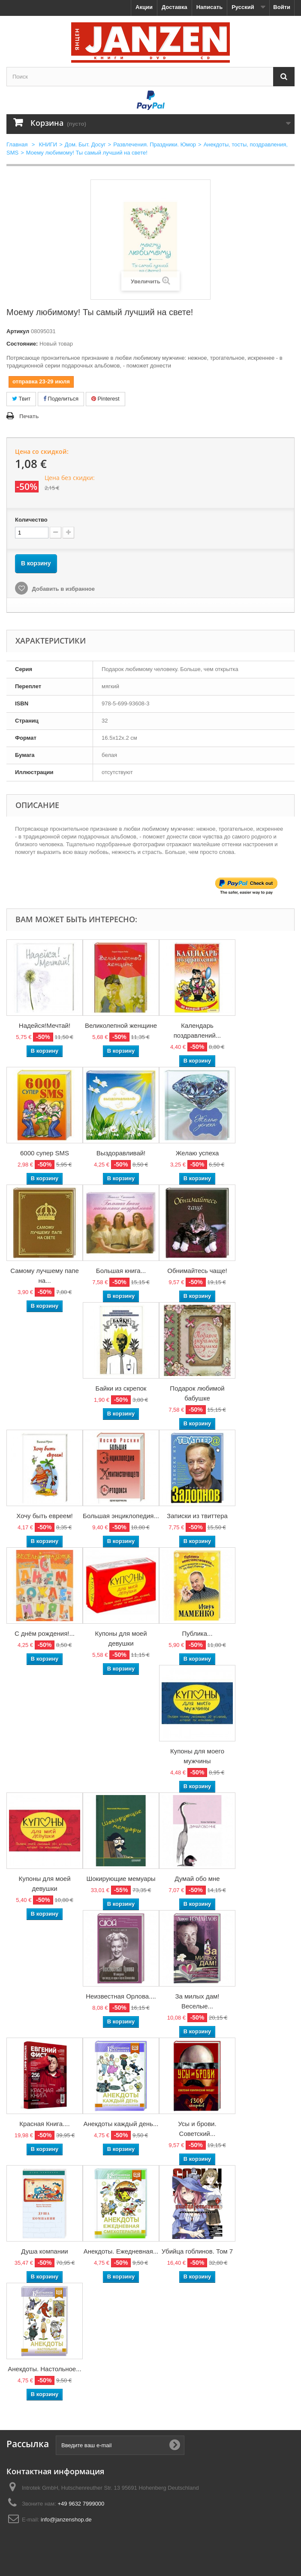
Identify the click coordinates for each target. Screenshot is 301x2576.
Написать (209, 7)
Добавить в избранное (62, 589)
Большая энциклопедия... (121, 1515)
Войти (281, 7)
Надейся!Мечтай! (44, 1025)
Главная (16, 144)
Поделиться (60, 398)
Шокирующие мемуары (120, 1878)
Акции (144, 7)
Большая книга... (121, 1270)
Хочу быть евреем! (44, 1515)
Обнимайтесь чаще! (197, 1270)
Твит (21, 398)
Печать (29, 416)
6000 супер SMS (44, 1153)
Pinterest (105, 398)
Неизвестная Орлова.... (121, 1996)
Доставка (174, 7)
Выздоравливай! (121, 1153)
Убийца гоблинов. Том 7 (197, 2251)
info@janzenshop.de (66, 2519)
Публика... (197, 1633)
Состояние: (22, 343)
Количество (31, 519)
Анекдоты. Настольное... (44, 2368)
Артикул (17, 331)
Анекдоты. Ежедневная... (121, 2251)
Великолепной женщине (121, 1025)
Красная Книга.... (44, 2123)
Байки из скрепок (121, 1388)
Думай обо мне (197, 1878)
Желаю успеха (197, 1153)
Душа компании (44, 2251)
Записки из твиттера (197, 1515)
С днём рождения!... (45, 1633)
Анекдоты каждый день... (121, 2123)
